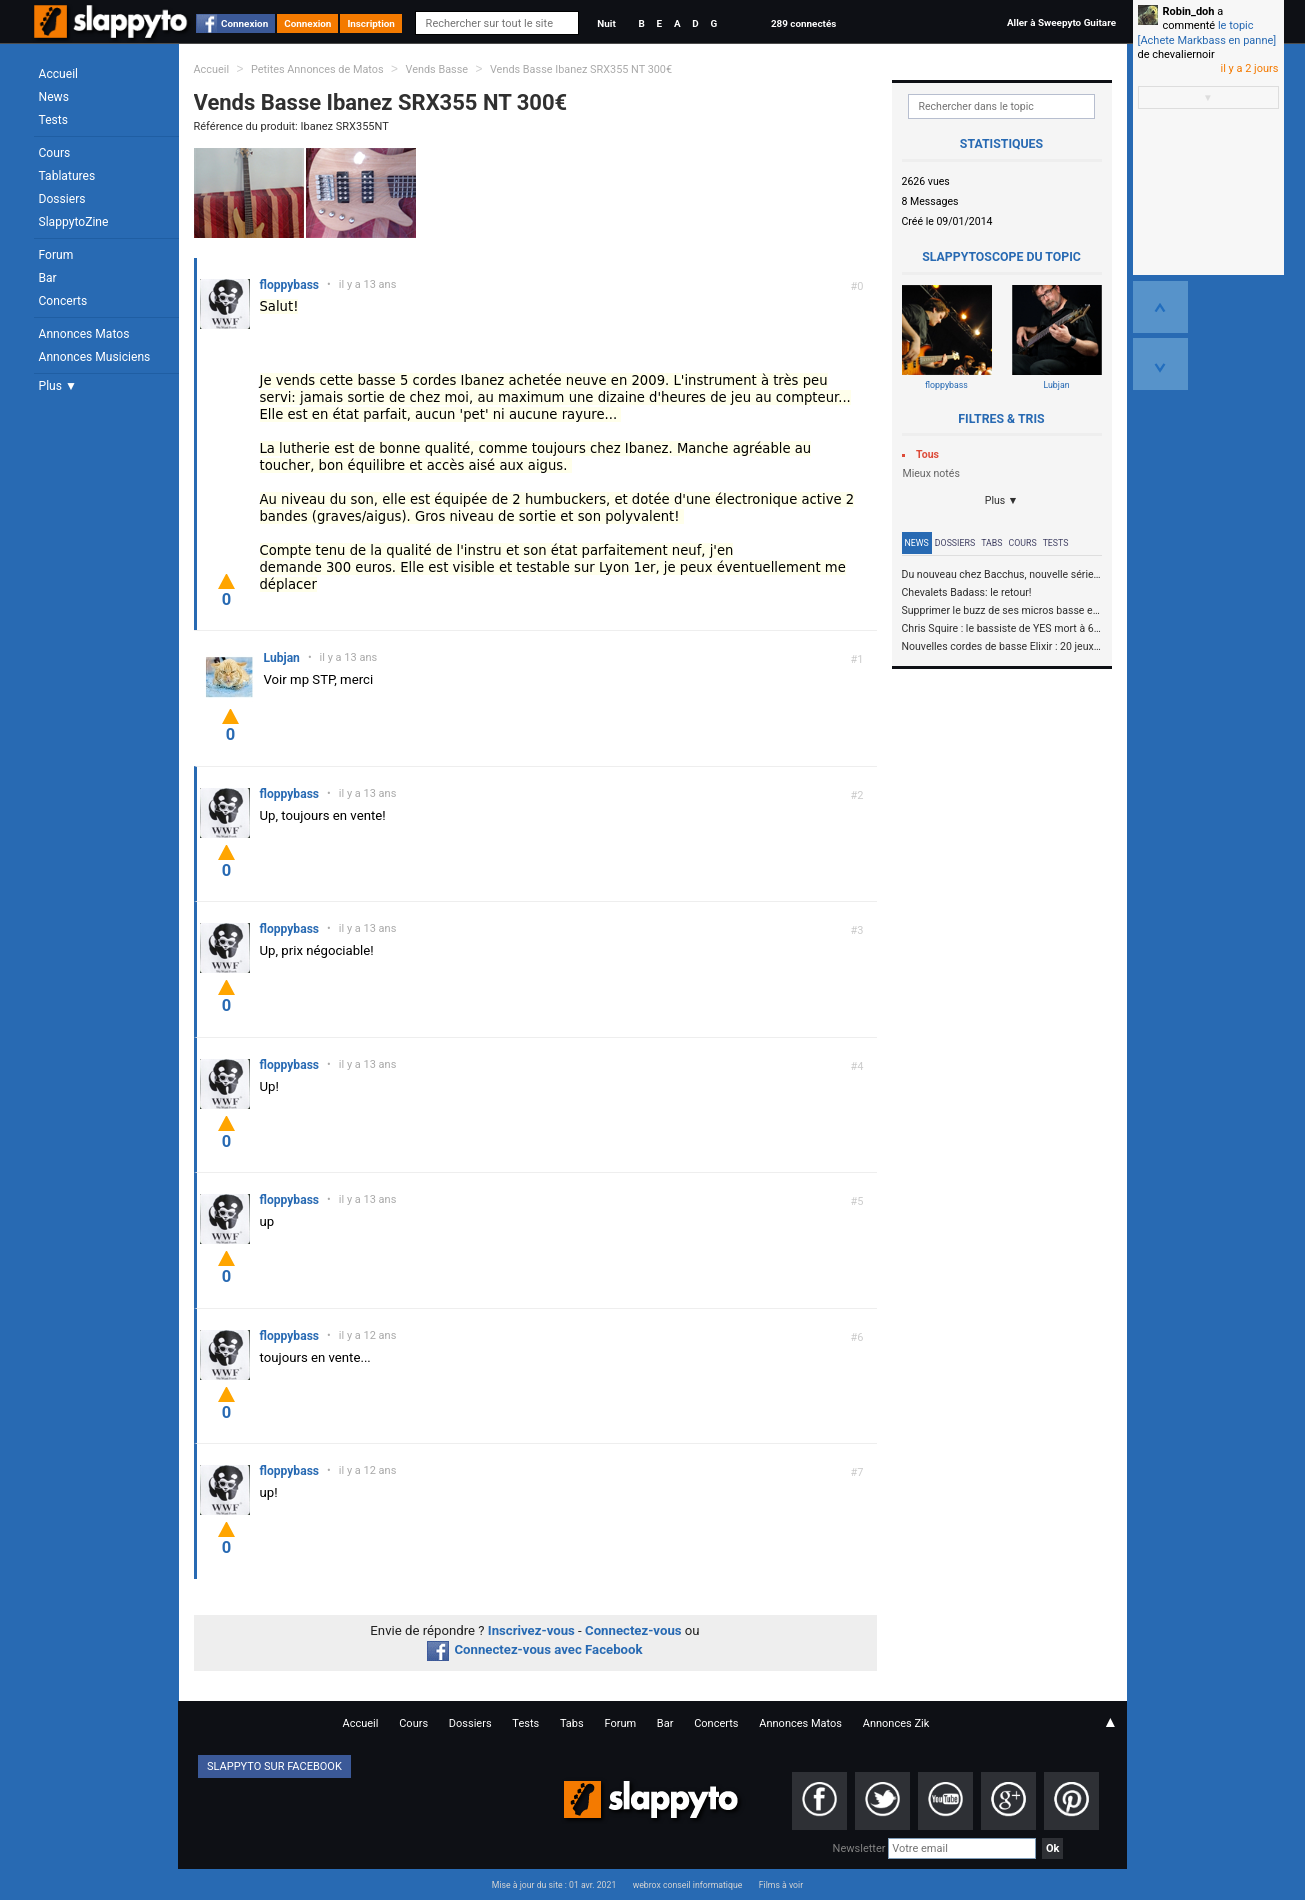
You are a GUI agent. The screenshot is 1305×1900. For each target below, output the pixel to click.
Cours (55, 153)
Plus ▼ (58, 386)
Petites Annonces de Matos (317, 69)
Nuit (606, 23)
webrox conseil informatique (688, 1885)
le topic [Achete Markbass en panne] (1207, 32)
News (54, 97)
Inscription (371, 23)
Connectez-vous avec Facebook (534, 1649)
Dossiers (62, 199)
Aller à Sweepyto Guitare (1061, 22)
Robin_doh (1189, 11)
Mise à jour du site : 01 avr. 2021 (554, 1885)
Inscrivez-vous (531, 1630)
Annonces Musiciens (95, 357)
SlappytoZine (74, 222)
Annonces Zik (896, 1723)
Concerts (63, 301)
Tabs (991, 543)
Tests (53, 120)
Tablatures (67, 176)
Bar (48, 278)
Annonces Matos (84, 334)
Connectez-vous (633, 1630)
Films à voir (781, 1885)
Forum (56, 255)
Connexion (244, 23)
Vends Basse (436, 69)
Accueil (59, 74)
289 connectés (803, 23)
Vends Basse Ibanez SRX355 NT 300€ (581, 69)
